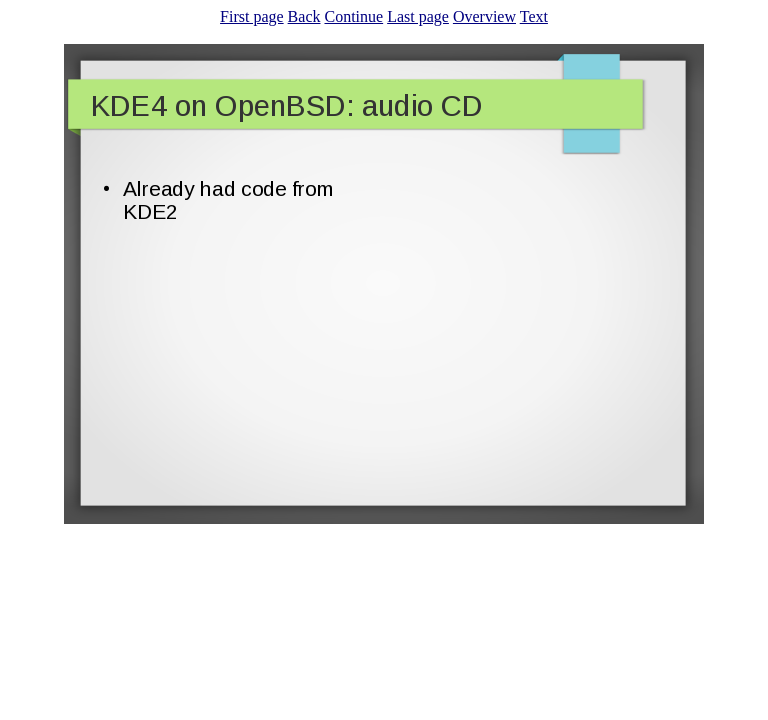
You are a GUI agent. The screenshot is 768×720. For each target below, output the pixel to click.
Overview (484, 16)
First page (252, 16)
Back (304, 16)
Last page (418, 16)
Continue (353, 16)
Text (534, 16)
